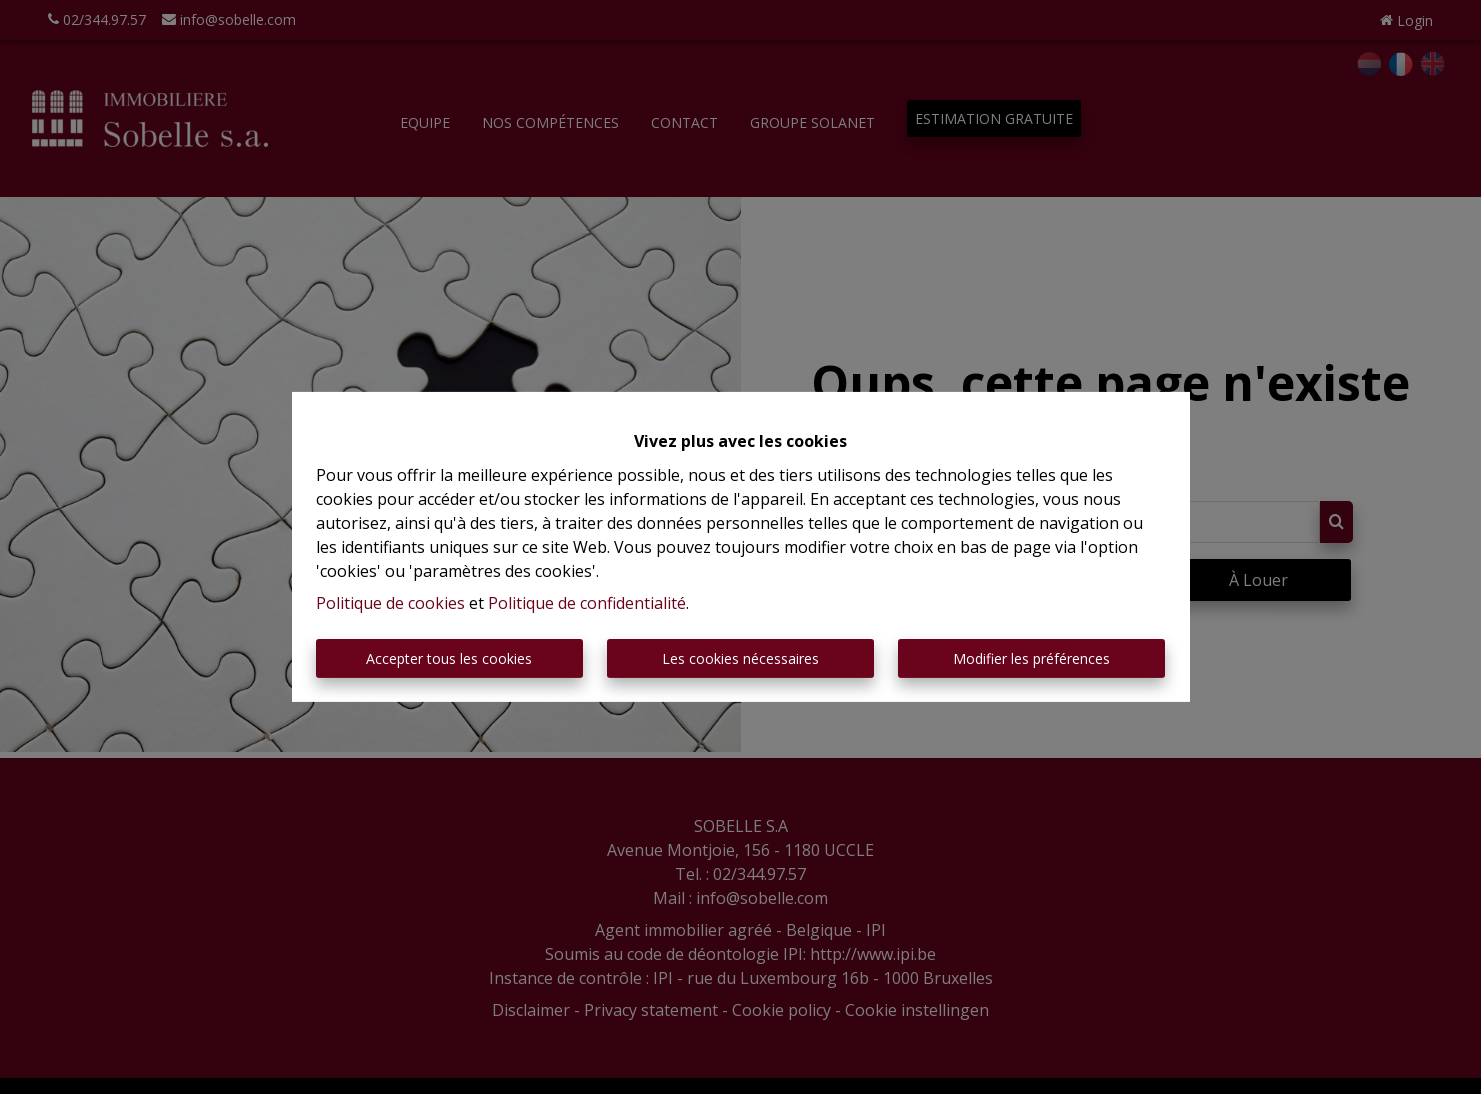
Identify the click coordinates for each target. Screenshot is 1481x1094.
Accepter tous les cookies (449, 658)
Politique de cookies (390, 603)
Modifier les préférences (1031, 658)
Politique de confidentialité (587, 603)
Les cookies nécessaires (740, 658)
